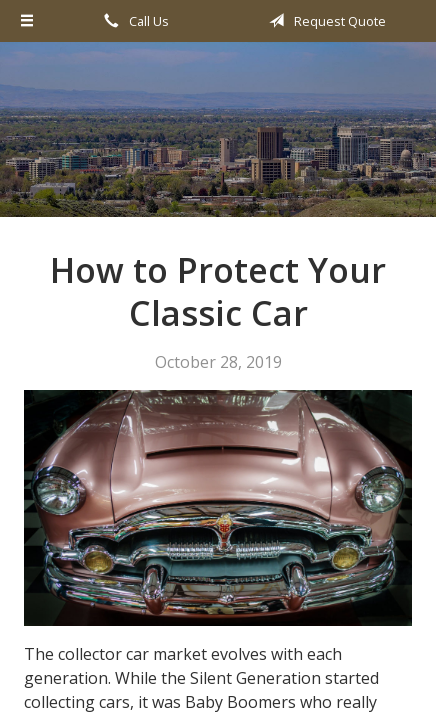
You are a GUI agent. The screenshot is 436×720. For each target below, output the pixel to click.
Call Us (133, 21)
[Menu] (28, 21)
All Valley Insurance (218, 138)
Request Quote (324, 21)
